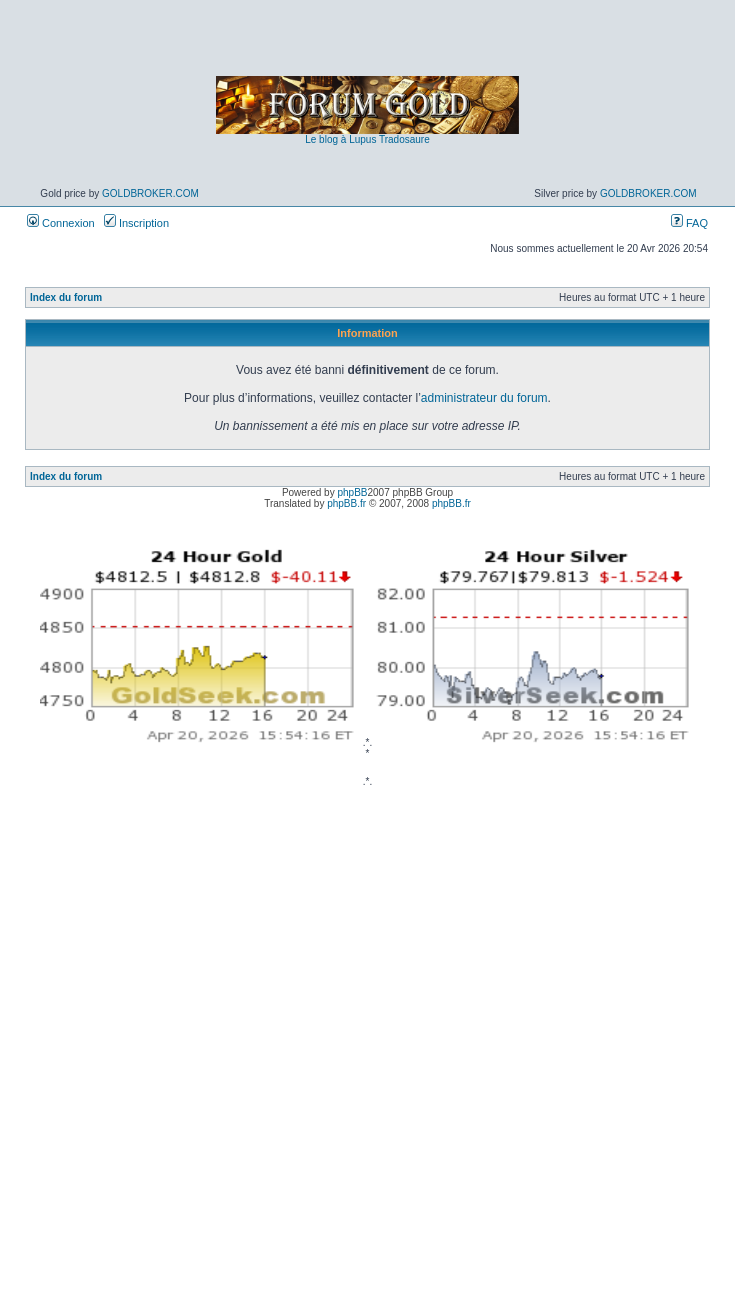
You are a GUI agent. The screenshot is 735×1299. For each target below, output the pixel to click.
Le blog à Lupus (340, 139)
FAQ (689, 223)
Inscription (136, 223)
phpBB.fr (346, 503)
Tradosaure (404, 139)
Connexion (61, 223)
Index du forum (66, 297)
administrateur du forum (484, 398)
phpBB (352, 492)
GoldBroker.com (150, 193)
